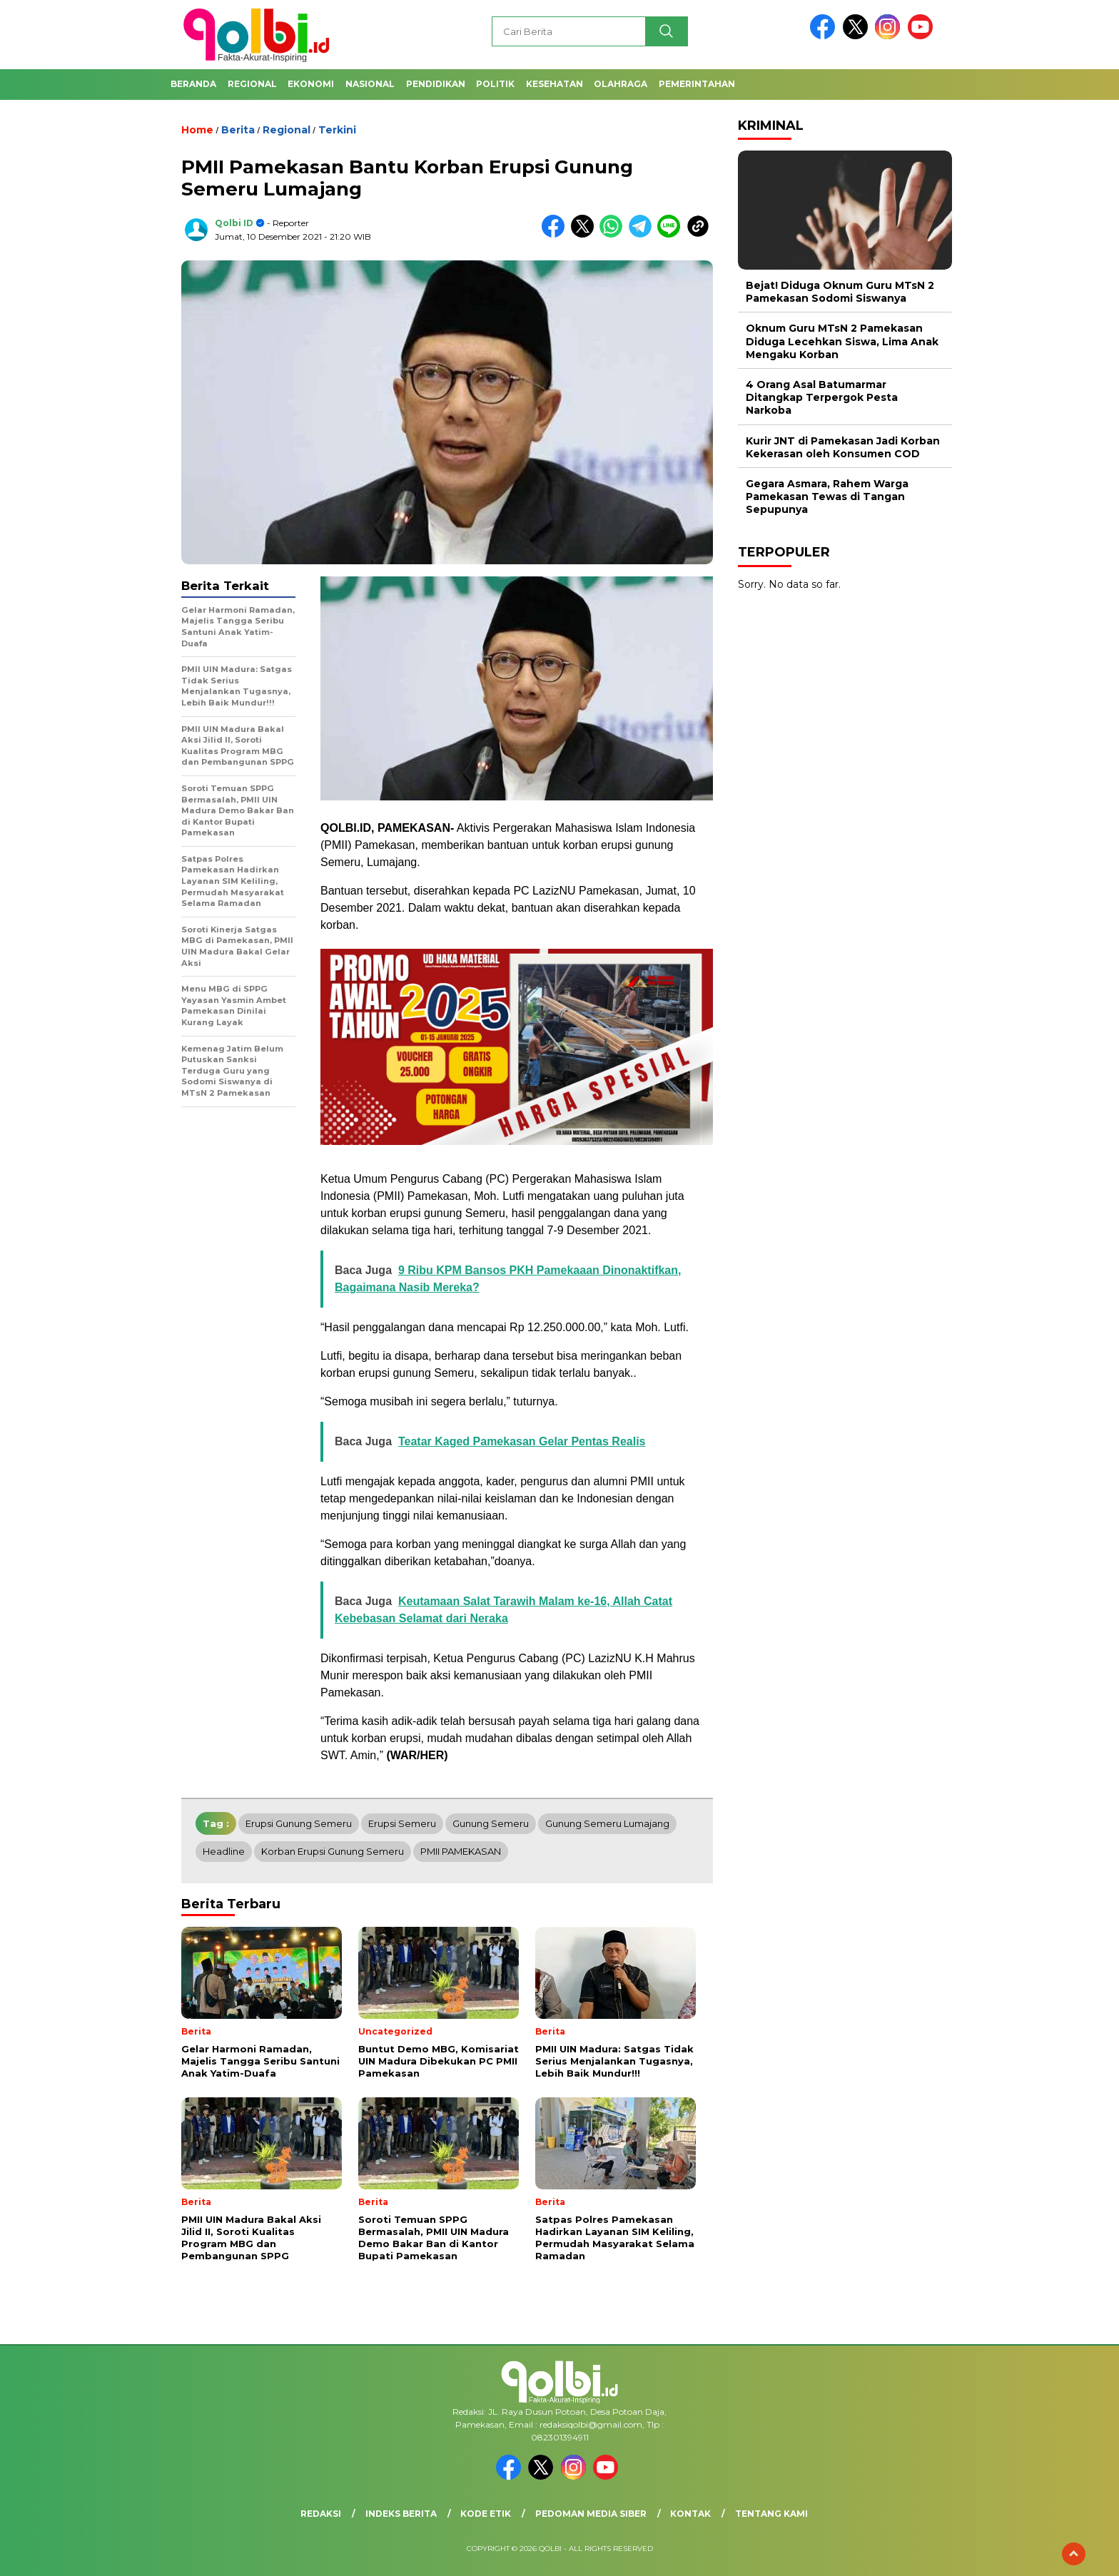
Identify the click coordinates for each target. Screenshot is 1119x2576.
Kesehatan (554, 83)
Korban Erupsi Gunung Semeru (332, 1851)
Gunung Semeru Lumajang (607, 1823)
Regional (252, 83)
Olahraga (620, 83)
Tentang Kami (771, 2513)
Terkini (337, 129)
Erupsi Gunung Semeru (298, 1823)
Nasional (370, 83)
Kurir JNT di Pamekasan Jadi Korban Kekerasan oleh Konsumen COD (843, 447)
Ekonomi (311, 83)
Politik (495, 83)
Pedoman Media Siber (591, 2513)
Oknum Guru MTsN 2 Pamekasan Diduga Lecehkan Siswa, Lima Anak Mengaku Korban (842, 341)
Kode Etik (485, 2513)
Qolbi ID (234, 223)
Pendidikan (435, 83)
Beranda (193, 83)
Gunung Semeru (490, 1823)
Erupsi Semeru (402, 1823)
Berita (238, 129)
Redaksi (320, 2513)
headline (224, 1851)
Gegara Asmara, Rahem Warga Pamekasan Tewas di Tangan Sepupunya (827, 496)
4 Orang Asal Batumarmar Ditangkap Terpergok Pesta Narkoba (822, 397)
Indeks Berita (401, 2513)
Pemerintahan (697, 83)
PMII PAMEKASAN (460, 1851)
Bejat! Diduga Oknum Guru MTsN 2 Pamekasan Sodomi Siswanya (840, 292)
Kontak (690, 2513)
